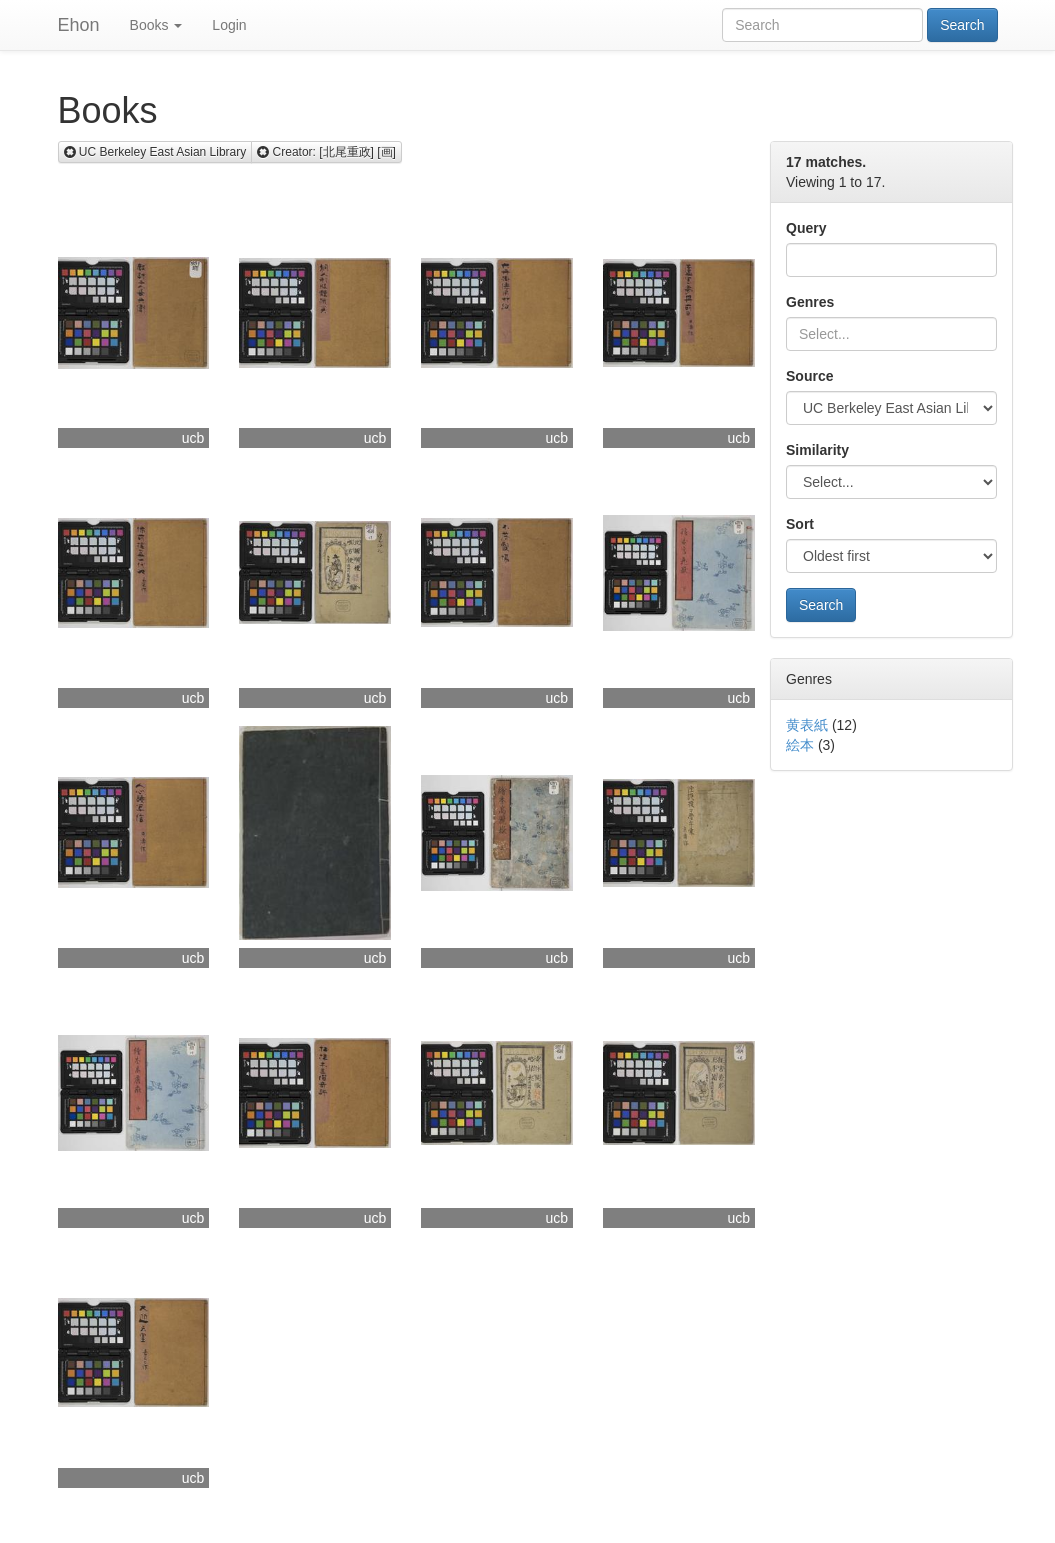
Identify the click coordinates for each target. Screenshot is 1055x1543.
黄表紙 (807, 725)
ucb (193, 438)
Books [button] (156, 25)
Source (809, 376)
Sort (800, 524)
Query (806, 228)
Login (229, 25)
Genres (810, 302)
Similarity (817, 450)
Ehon (79, 25)
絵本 (800, 745)
